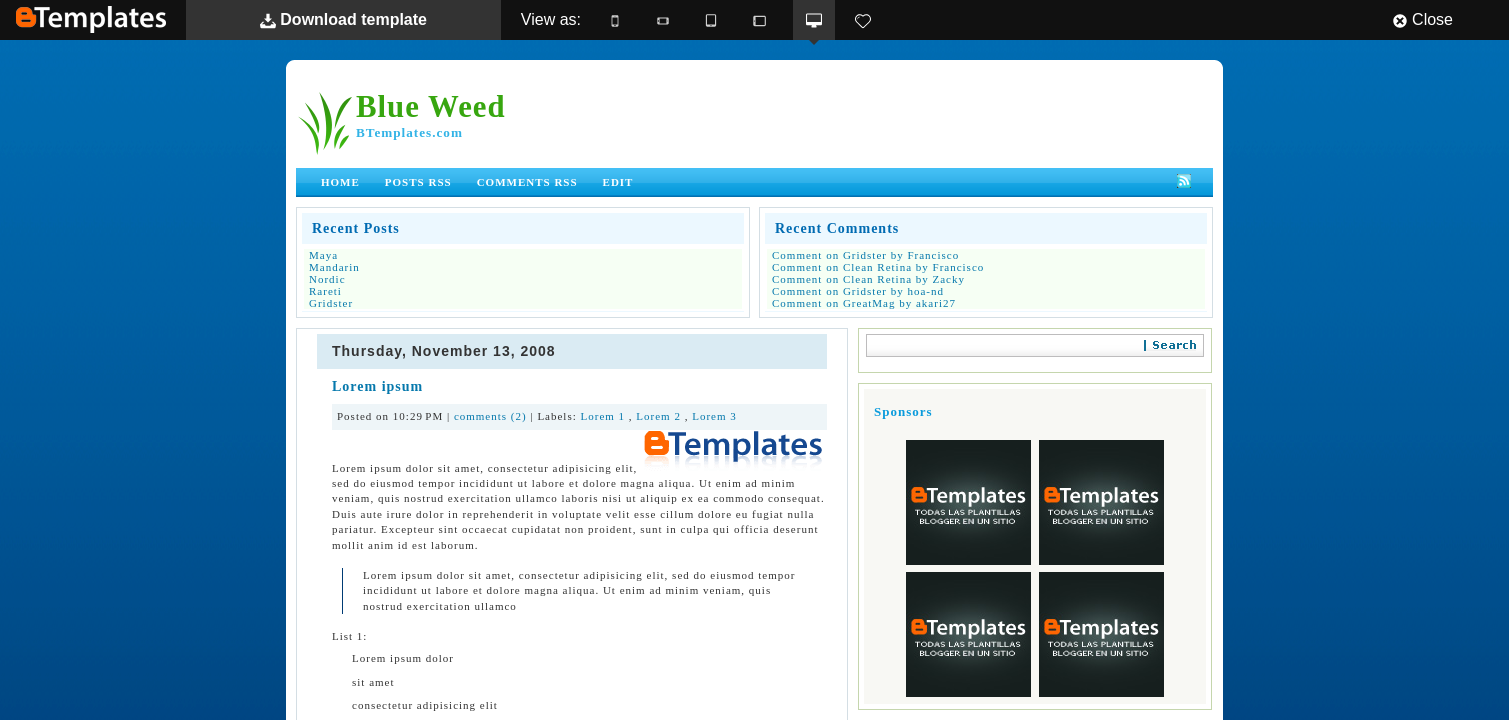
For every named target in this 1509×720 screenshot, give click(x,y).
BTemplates (91, 19)
